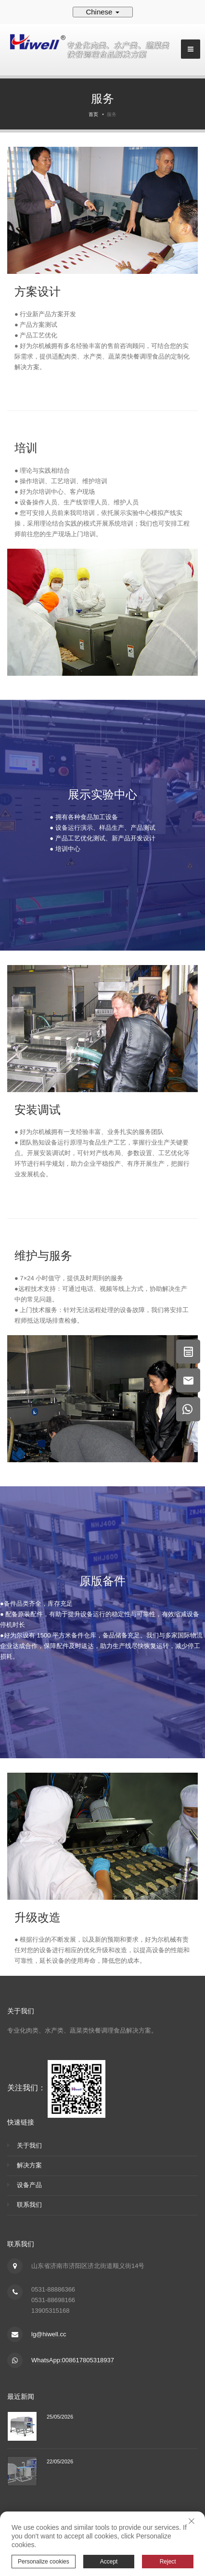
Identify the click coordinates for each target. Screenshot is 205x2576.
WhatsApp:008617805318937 (72, 2360)
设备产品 (29, 2185)
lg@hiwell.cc (48, 2334)
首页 (93, 114)
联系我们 (29, 2204)
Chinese (102, 12)
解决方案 (29, 2165)
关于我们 (29, 2145)
